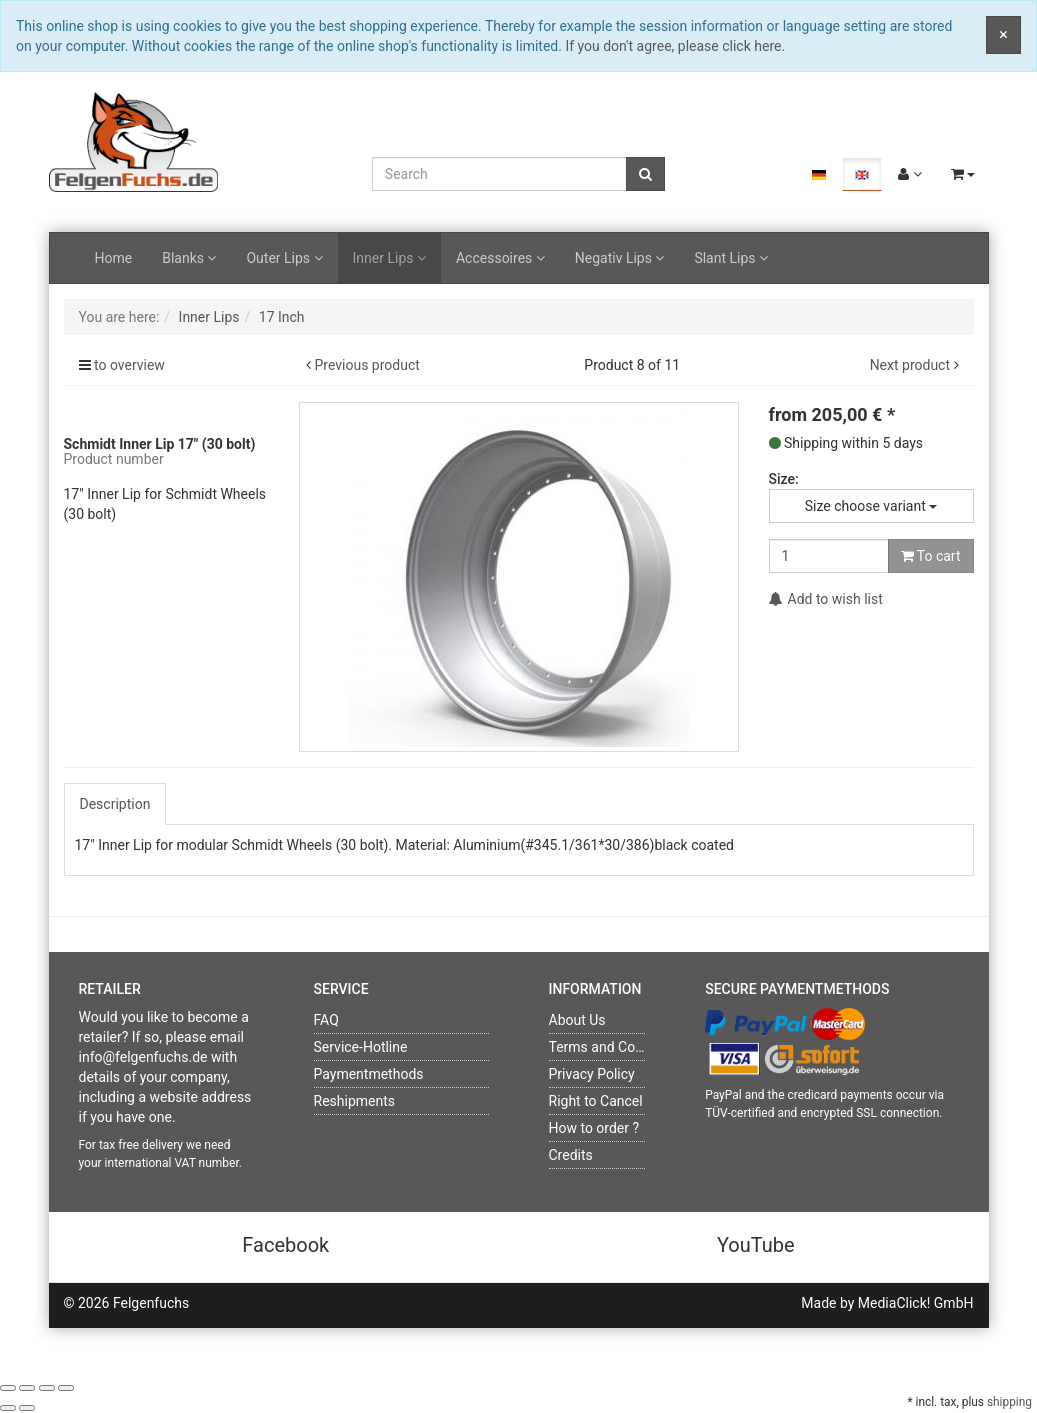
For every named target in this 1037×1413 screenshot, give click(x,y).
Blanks (189, 258)
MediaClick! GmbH (916, 1303)
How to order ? (594, 1128)
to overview (129, 365)
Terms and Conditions (617, 1047)
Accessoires (500, 258)
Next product (910, 365)
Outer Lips (284, 258)
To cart (931, 556)
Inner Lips (389, 258)
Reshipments (355, 1101)
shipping (1009, 1402)
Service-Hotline (361, 1047)
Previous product (366, 365)
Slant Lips (731, 258)
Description (115, 804)
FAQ (326, 1020)
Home (114, 258)
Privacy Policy (592, 1074)
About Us (577, 1020)
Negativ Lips (620, 258)
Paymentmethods (369, 1074)
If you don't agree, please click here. (675, 46)
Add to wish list (826, 599)
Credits (571, 1155)
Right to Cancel (596, 1101)
